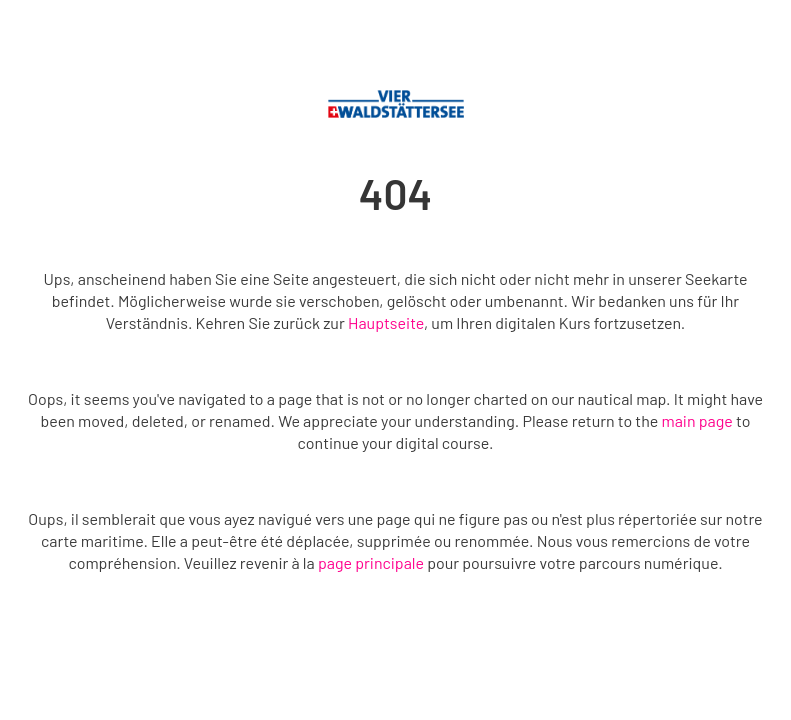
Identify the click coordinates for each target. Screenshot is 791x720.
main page (696, 420)
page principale (371, 562)
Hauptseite (386, 322)
